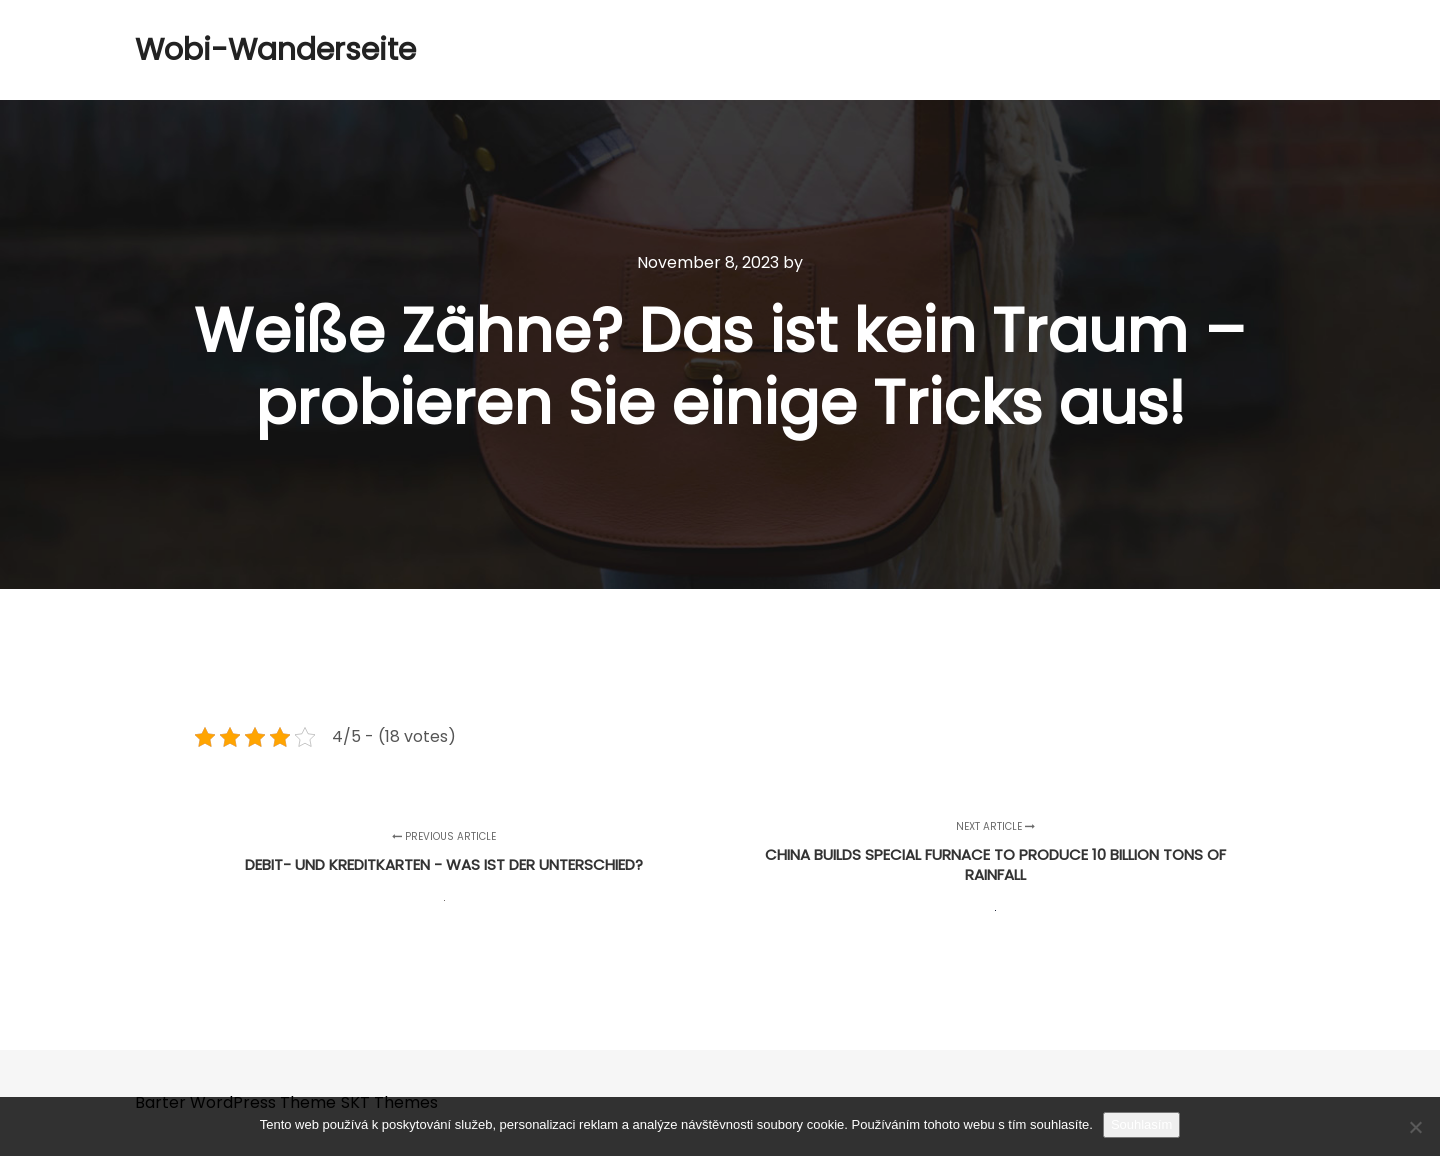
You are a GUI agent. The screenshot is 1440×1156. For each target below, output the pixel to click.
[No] (1415, 1127)
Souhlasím (1141, 1124)
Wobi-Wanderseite (235, 50)
